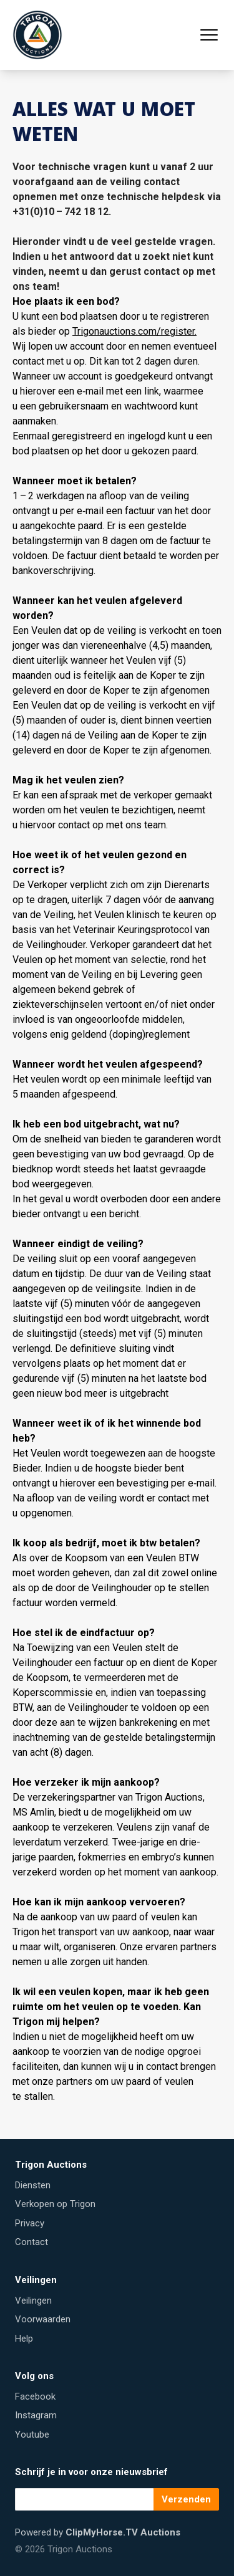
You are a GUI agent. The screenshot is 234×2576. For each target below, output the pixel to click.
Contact (31, 2242)
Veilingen (33, 2300)
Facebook (35, 2396)
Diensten (33, 2185)
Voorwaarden (43, 2319)
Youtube (32, 2434)
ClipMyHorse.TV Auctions (123, 2532)
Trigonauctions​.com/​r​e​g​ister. (134, 331)
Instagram (36, 2415)
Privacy (29, 2223)
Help (24, 2338)
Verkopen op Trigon (55, 2204)
